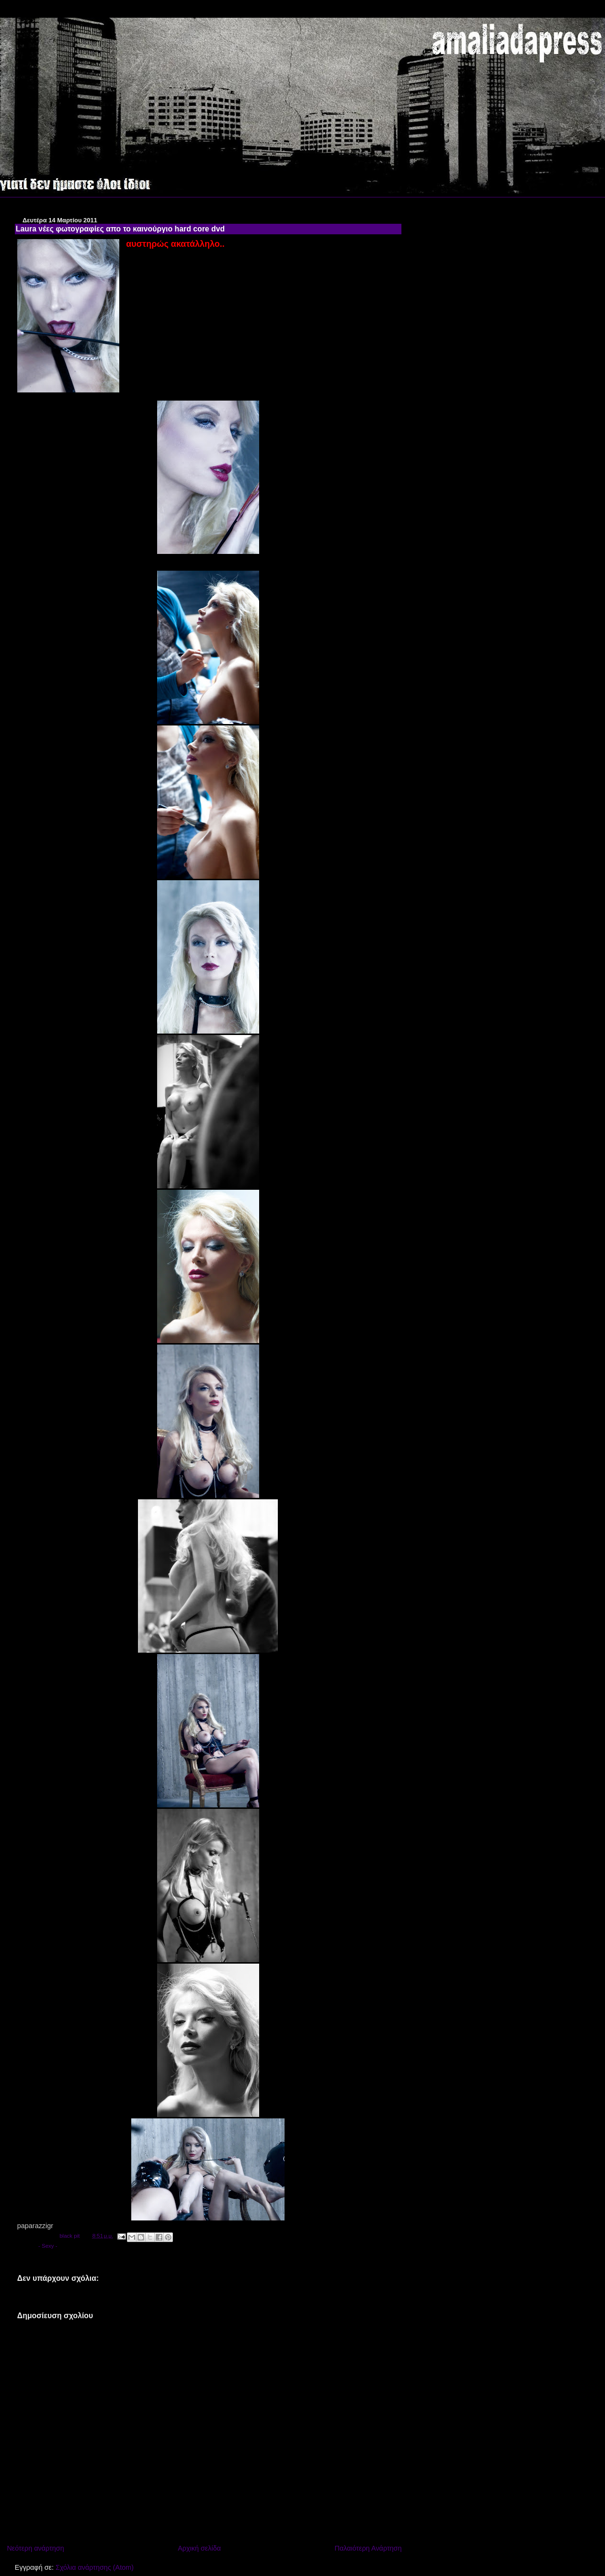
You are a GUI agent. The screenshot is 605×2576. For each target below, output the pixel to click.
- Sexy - (47, 2246)
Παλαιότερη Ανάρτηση (368, 2548)
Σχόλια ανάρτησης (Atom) (95, 2567)
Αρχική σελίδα (199, 2548)
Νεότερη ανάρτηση (35, 2548)
